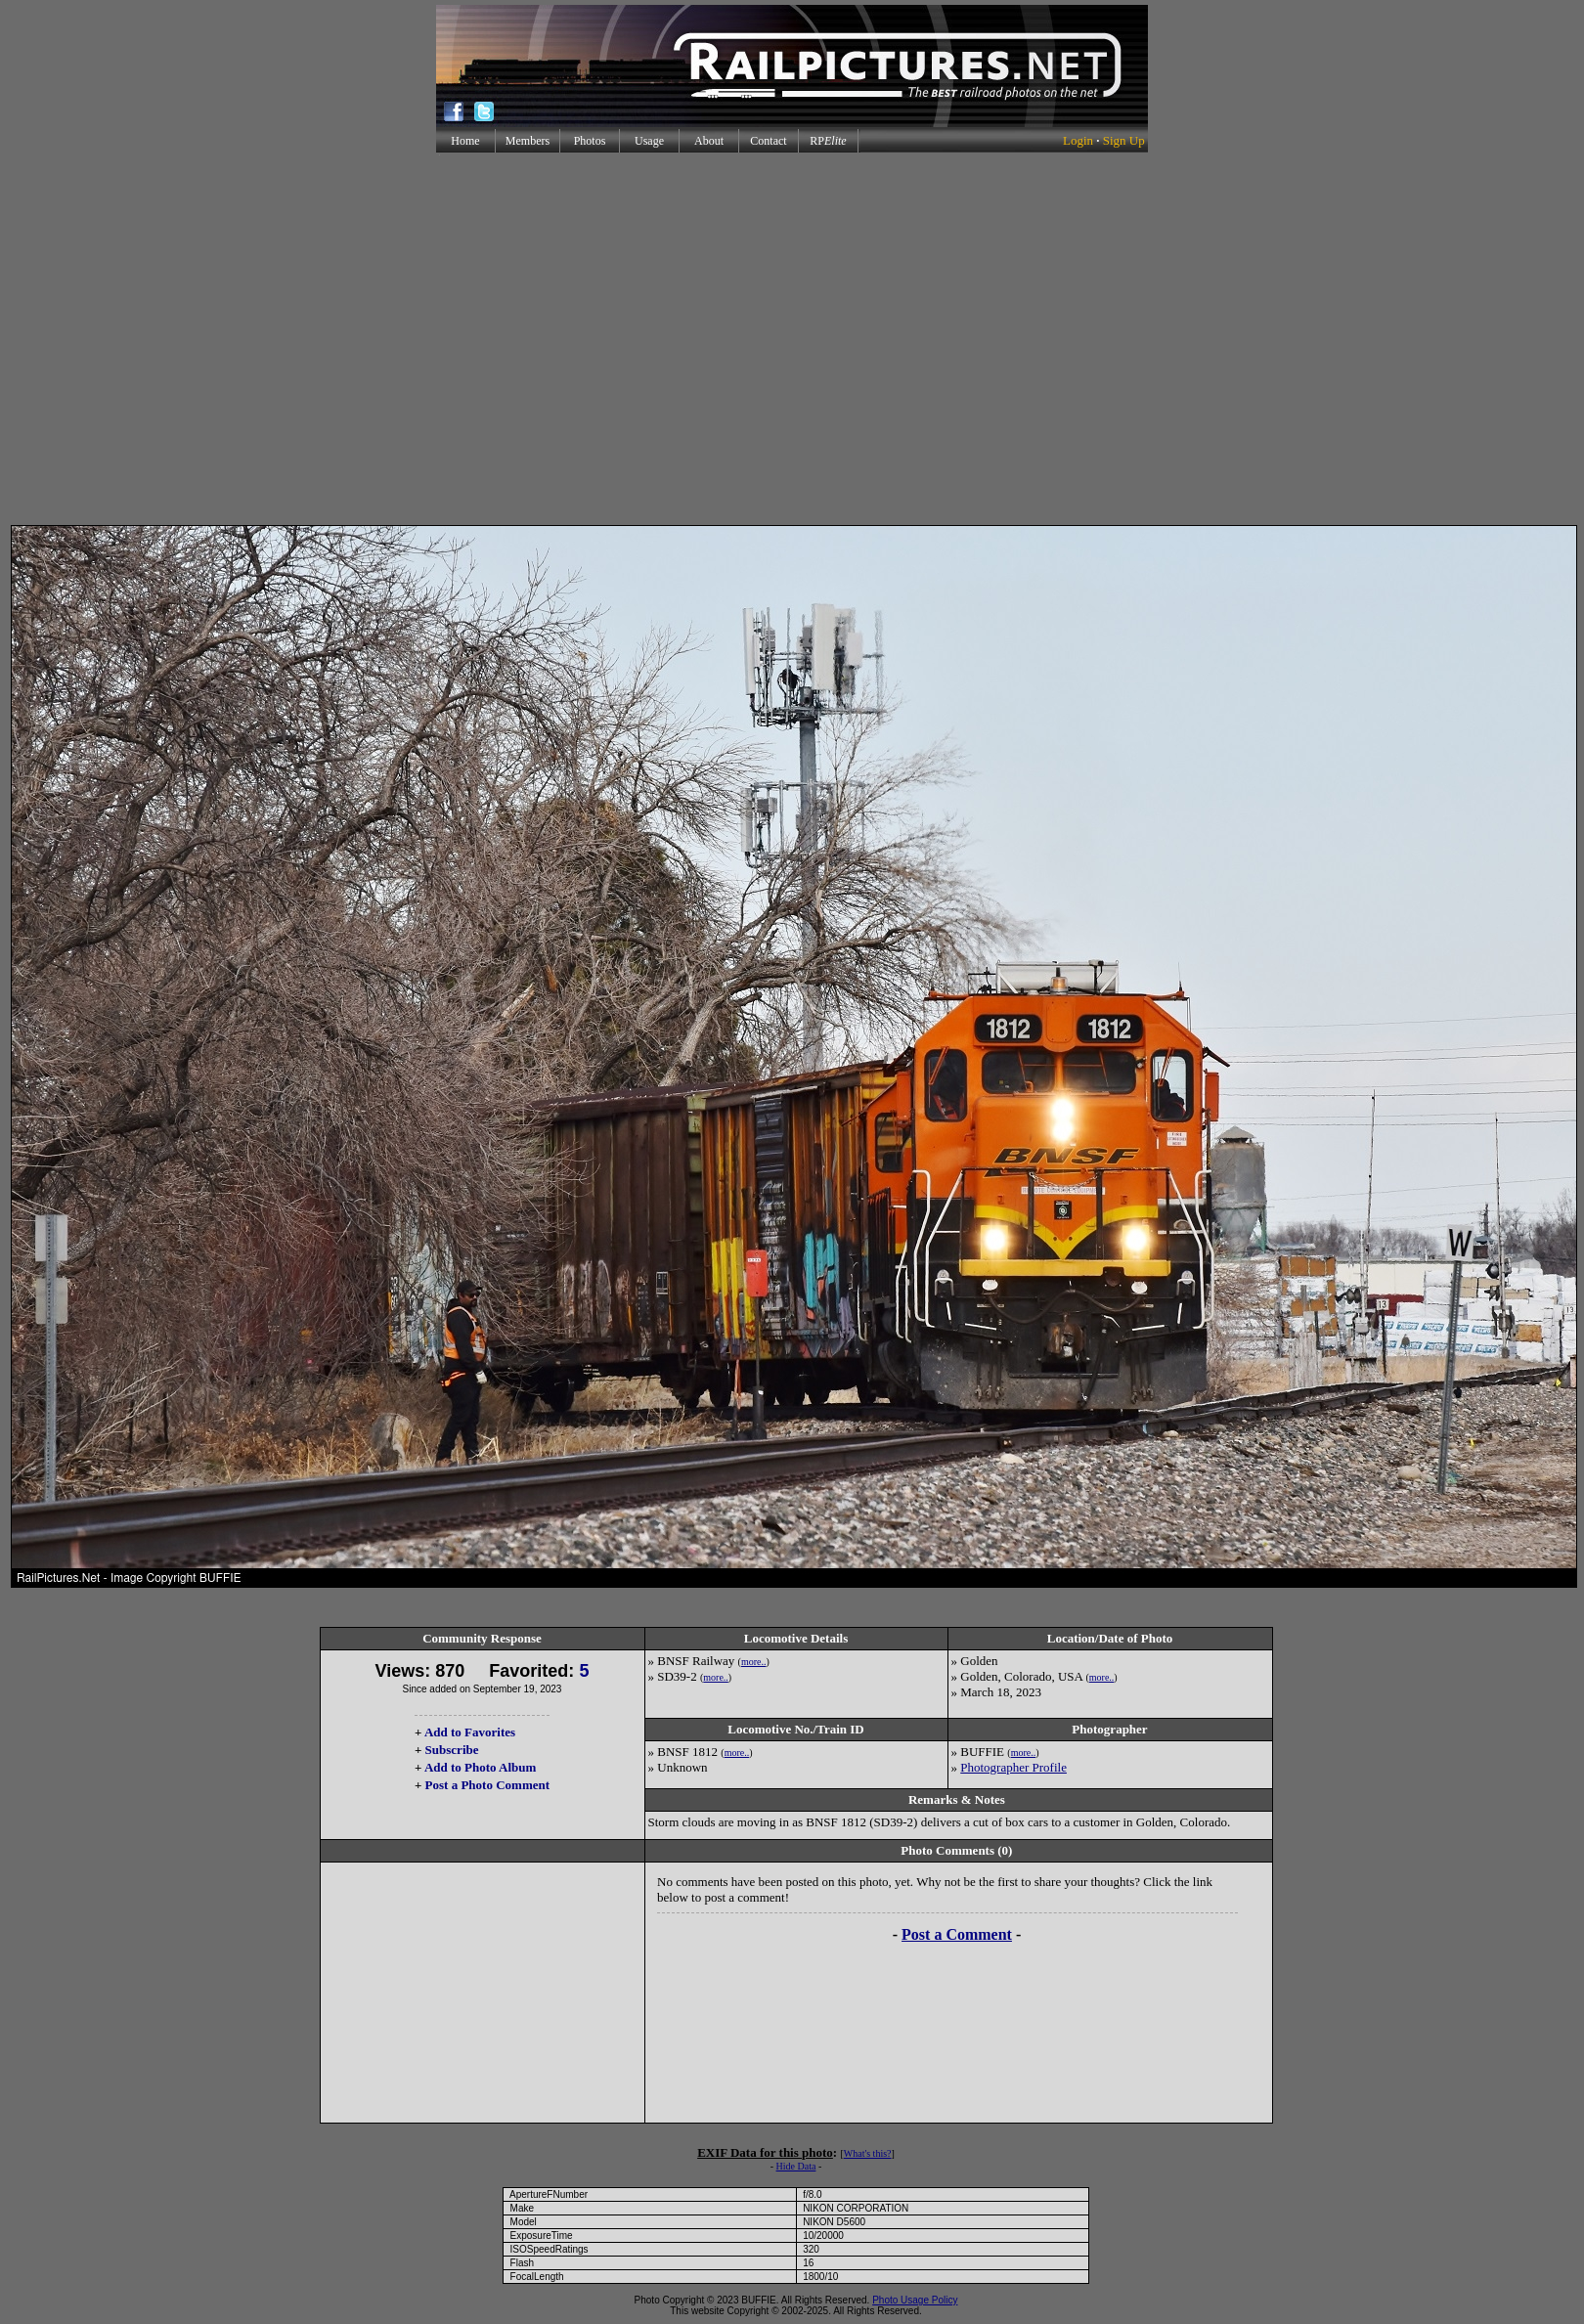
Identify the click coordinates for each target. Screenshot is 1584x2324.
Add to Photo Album (480, 1767)
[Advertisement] (788, 338)
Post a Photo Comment (487, 1784)
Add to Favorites (469, 1732)
